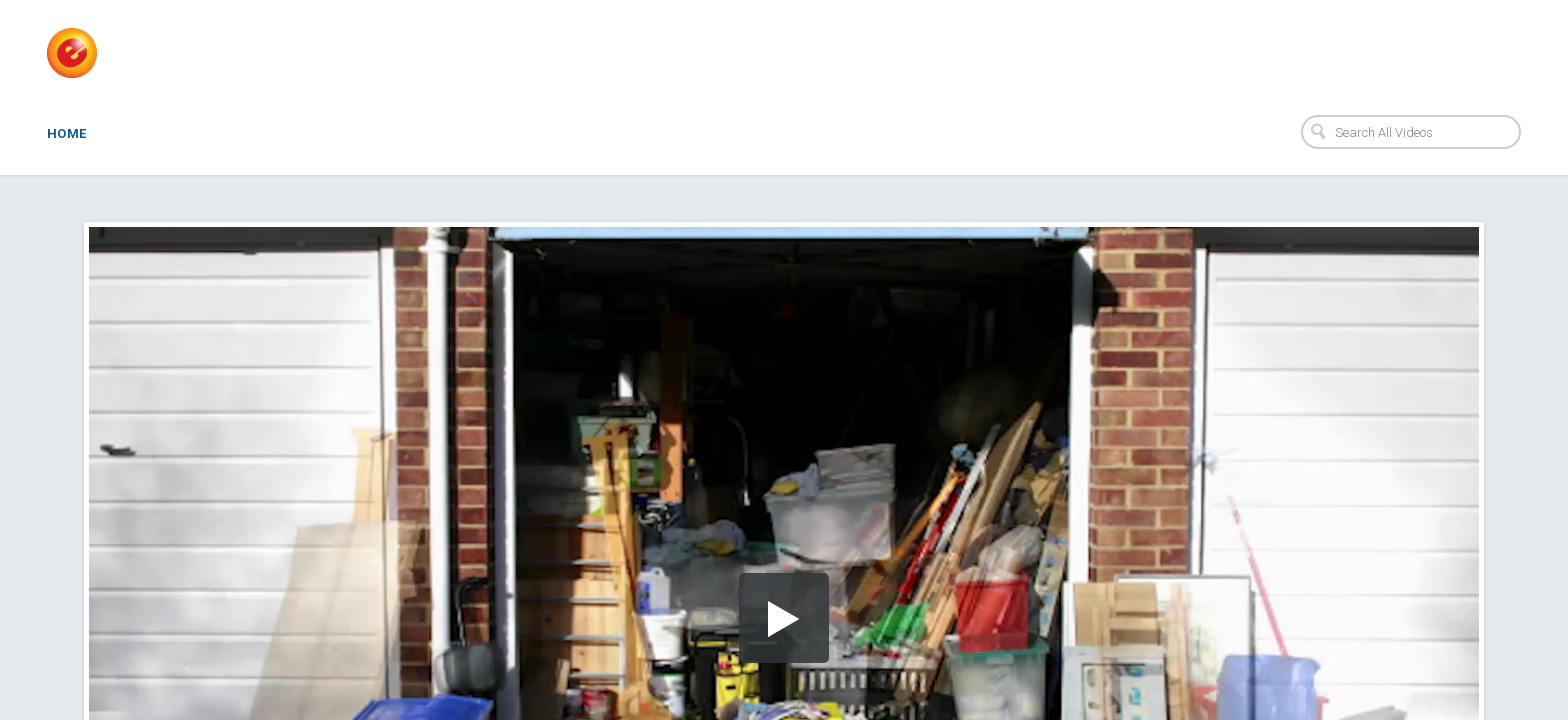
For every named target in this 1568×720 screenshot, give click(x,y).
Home (67, 133)
